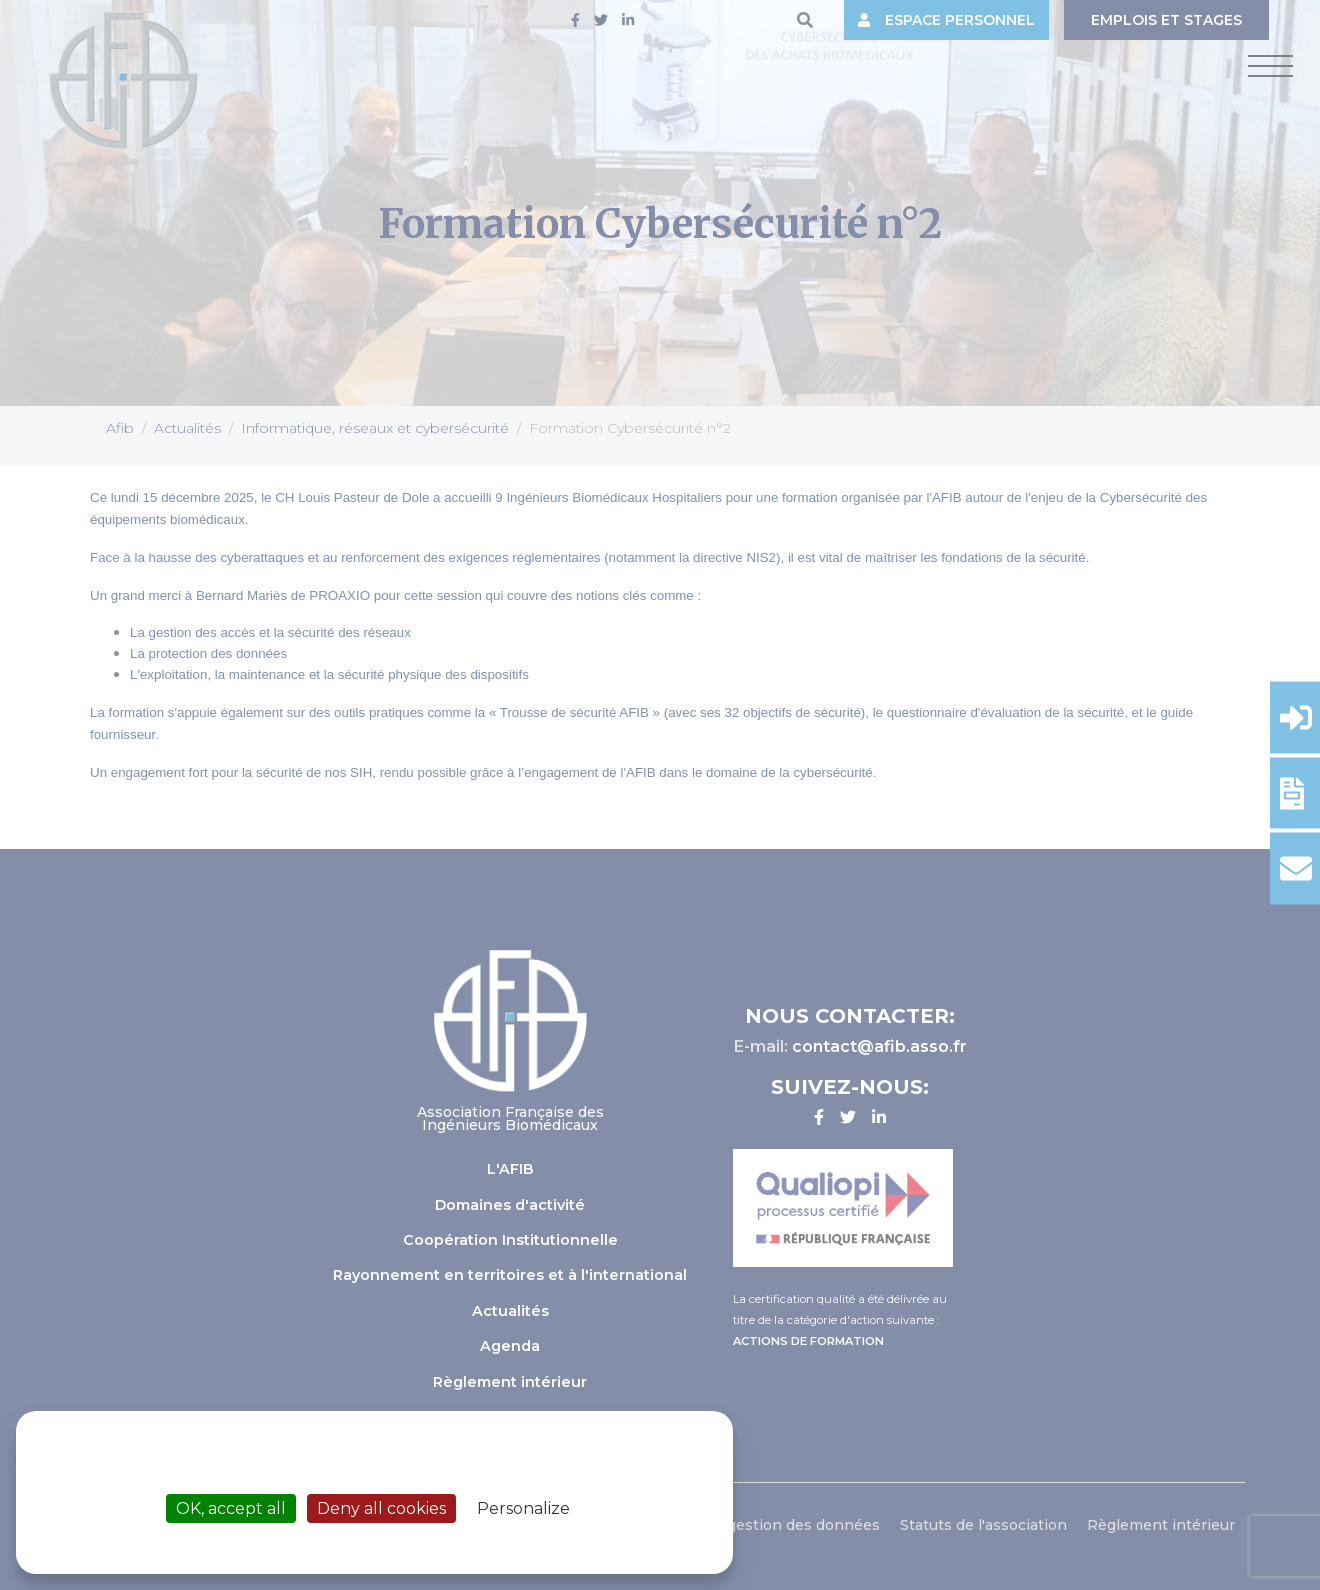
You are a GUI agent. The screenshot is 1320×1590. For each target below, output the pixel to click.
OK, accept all (231, 1508)
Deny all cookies (381, 1508)
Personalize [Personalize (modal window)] (523, 1508)
